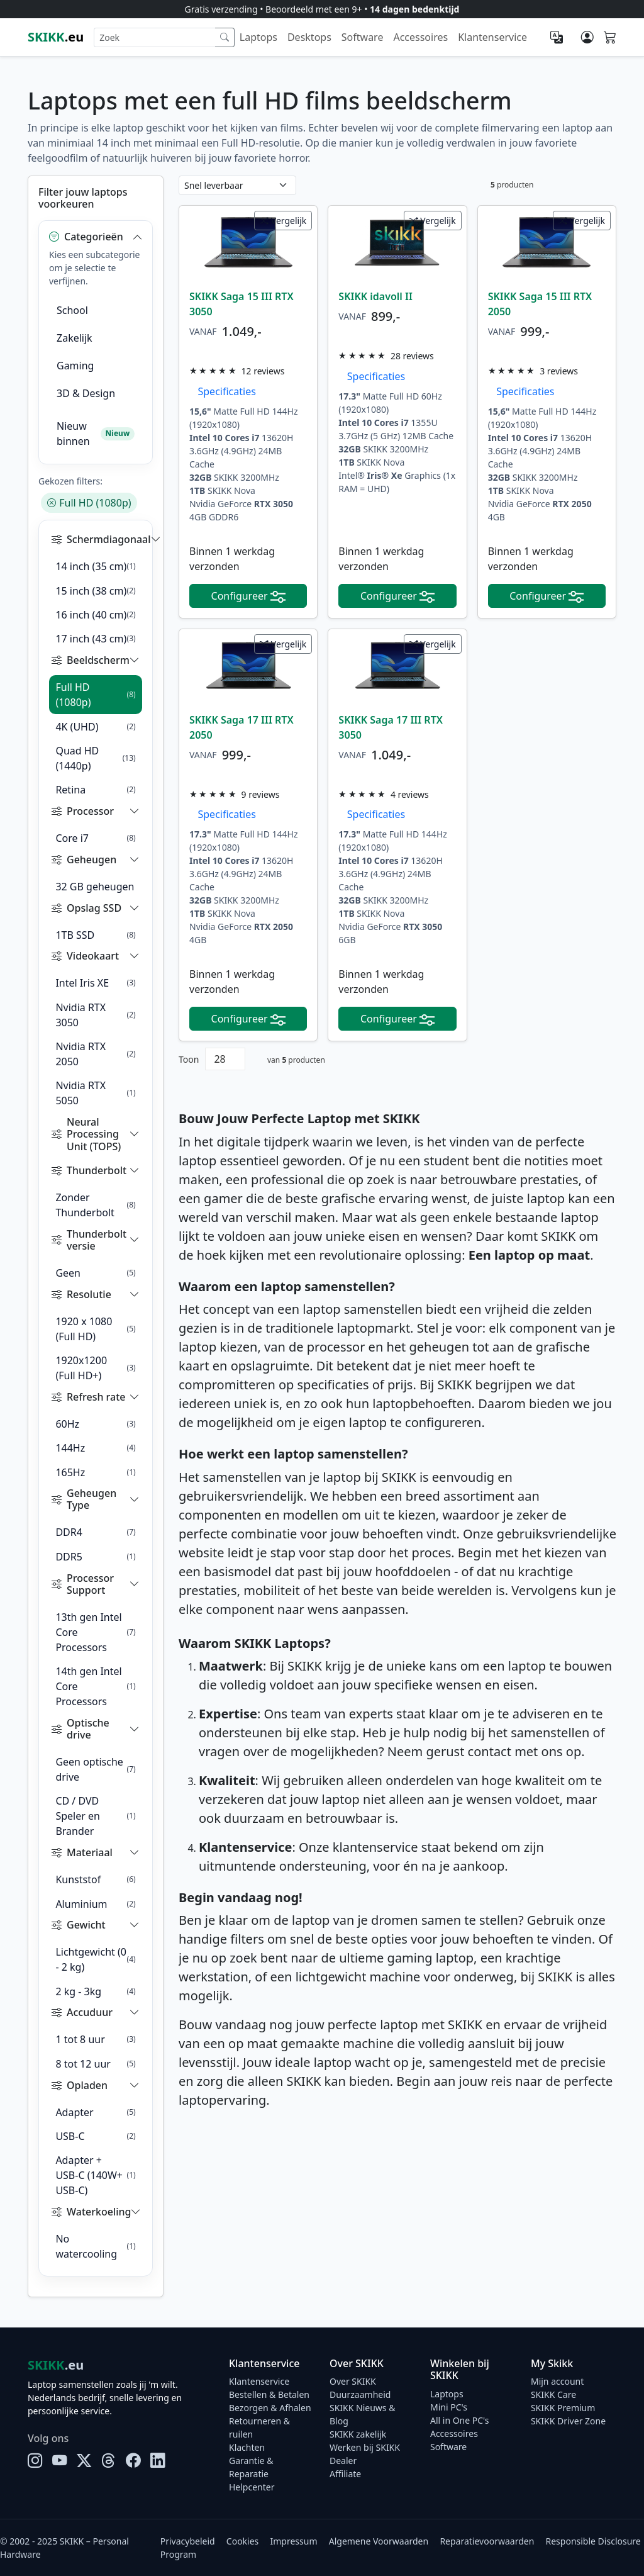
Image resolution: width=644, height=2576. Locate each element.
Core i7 (95, 838)
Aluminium (95, 1904)
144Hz (95, 1448)
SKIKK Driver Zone (568, 2421)
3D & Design (86, 393)
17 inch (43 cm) (95, 639)
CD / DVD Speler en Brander (95, 1816)
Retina (95, 790)
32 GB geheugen (94, 886)
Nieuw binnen (96, 433)
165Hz (95, 1472)
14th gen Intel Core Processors (95, 1686)
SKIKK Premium (563, 2408)
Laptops (258, 37)
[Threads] (108, 2461)
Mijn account (557, 2381)
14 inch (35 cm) (95, 566)
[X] (84, 2461)
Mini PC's (448, 2407)
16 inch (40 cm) (95, 615)
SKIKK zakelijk (358, 2434)
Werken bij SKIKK (365, 2447)
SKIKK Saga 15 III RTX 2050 (540, 303)
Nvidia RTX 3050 (95, 1014)
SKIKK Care (553, 2394)
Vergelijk (283, 221)
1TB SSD (95, 935)
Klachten (247, 2447)
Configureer (248, 596)
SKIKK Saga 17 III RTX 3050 (390, 727)
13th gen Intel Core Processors (95, 1632)
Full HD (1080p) (89, 503)
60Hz (95, 1424)
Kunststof (95, 1879)
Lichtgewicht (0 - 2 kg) (95, 1959)
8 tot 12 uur (95, 2064)
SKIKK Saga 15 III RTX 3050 (241, 303)
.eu (56, 36)
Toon (189, 1059)
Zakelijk (74, 338)
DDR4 (95, 1532)
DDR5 (95, 1557)
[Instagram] (35, 2461)
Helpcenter (252, 2487)
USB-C (95, 2136)
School (72, 310)
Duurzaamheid (360, 2394)
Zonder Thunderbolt (95, 1204)
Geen (95, 1273)
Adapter (95, 2112)
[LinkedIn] (157, 2461)
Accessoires (420, 37)
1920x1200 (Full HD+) (95, 1367)
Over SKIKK (353, 2381)
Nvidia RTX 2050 (95, 1053)
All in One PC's (459, 2420)
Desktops (309, 37)
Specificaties (223, 391)
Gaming (75, 365)
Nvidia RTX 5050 (95, 1092)
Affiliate (345, 2474)
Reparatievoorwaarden (487, 2541)
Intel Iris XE (95, 983)
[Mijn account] (587, 37)
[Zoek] (225, 37)
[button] (95, 237)
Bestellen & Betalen (269, 2394)
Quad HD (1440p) (95, 758)
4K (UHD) (95, 727)
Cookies (242, 2541)
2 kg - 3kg (95, 1991)
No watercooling (95, 2246)
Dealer (343, 2461)
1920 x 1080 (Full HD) (95, 1328)
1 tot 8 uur (95, 2039)
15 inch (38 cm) (95, 591)
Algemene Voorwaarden (378, 2541)
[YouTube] (59, 2461)
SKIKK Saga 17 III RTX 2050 (241, 727)
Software (362, 37)
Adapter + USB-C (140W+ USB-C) (95, 2175)
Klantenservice (492, 37)
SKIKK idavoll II (375, 296)
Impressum (294, 2541)
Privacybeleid (187, 2541)
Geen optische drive (95, 1769)
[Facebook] (133, 2461)
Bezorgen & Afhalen (270, 2408)
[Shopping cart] (610, 38)
